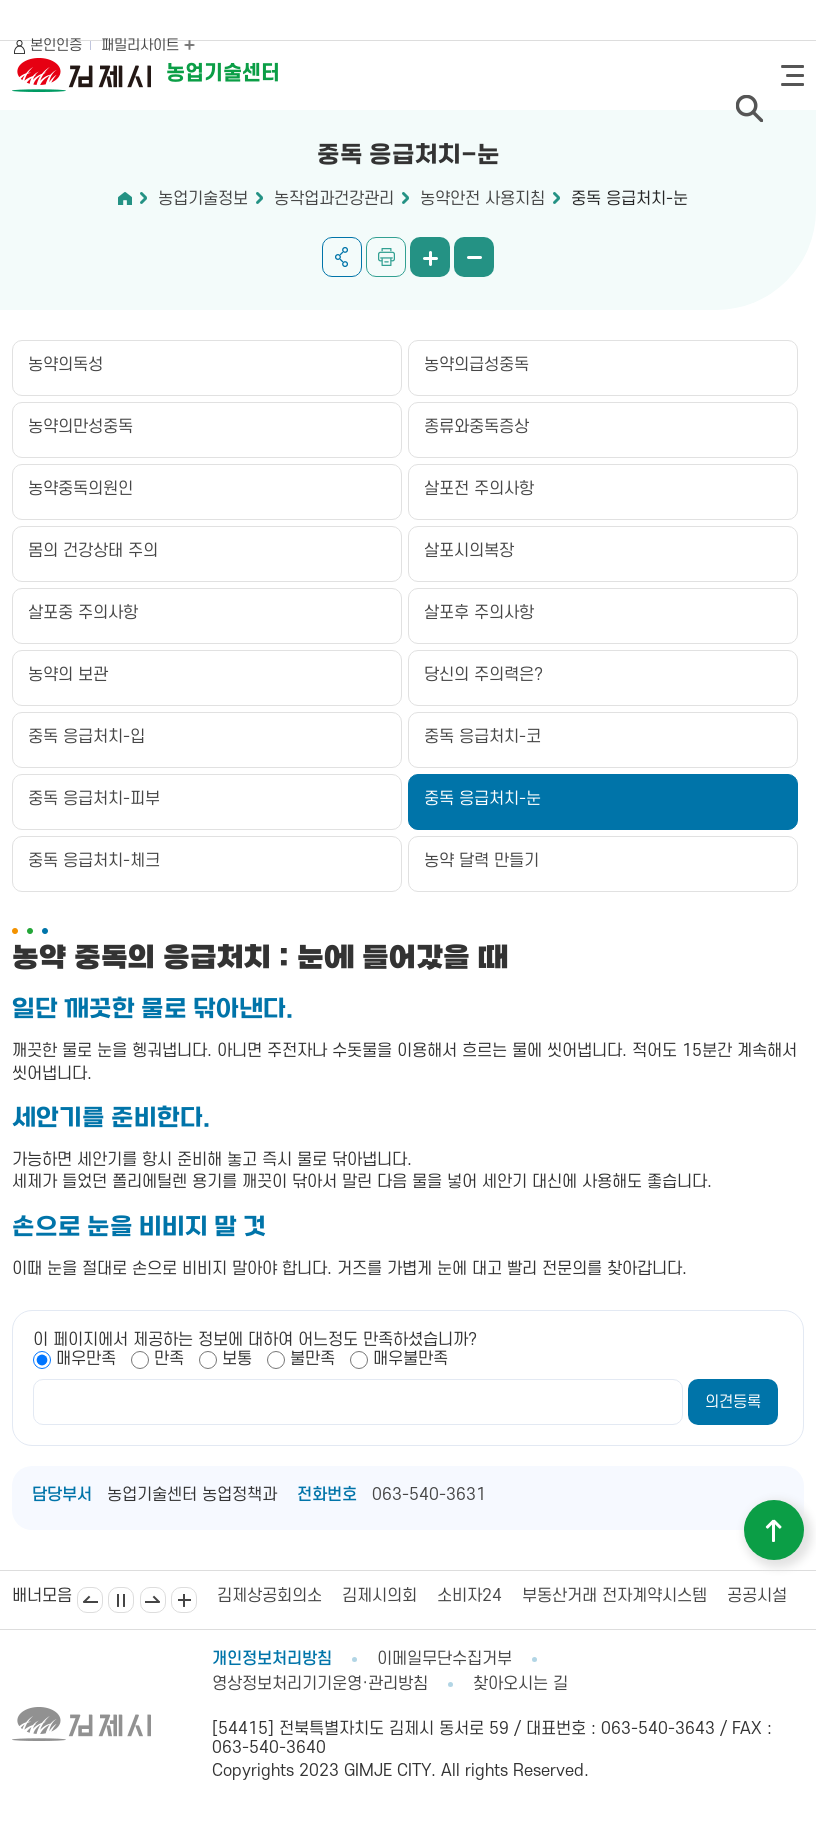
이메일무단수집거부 (444, 1659)
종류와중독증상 (476, 427)
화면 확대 (430, 257)
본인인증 (56, 45)
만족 (169, 1359)
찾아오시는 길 (520, 1684)
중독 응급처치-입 (86, 737)
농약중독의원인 (80, 489)
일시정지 (121, 1600)
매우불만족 (410, 1359)
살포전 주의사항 (479, 489)
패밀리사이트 (148, 45)
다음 (153, 1600)
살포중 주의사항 (83, 613)
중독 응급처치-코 (482, 737)
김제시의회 (379, 1596)
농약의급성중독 (476, 365)
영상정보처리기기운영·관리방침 (320, 1684)
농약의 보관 (68, 675)
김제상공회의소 (269, 1596)
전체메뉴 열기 (792, 75)
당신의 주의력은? (483, 675)
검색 (749, 108)
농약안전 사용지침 (482, 199)
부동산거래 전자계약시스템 (614, 1596)
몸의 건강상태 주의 (93, 551)
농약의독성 (65, 365)
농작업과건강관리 (334, 199)
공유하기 (342, 257)
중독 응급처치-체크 (94, 861)
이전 (90, 1600)
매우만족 (86, 1359)
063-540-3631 (429, 1495)
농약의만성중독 (80, 427)
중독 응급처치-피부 (94, 799)
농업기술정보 (203, 199)
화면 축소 (474, 257)
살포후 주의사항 (479, 613)
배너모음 (184, 1600)
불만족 (312, 1359)
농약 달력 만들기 (481, 861)
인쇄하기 (386, 257)
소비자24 (469, 1596)
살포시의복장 (469, 551)
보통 (237, 1359)
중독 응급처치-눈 (629, 199)
